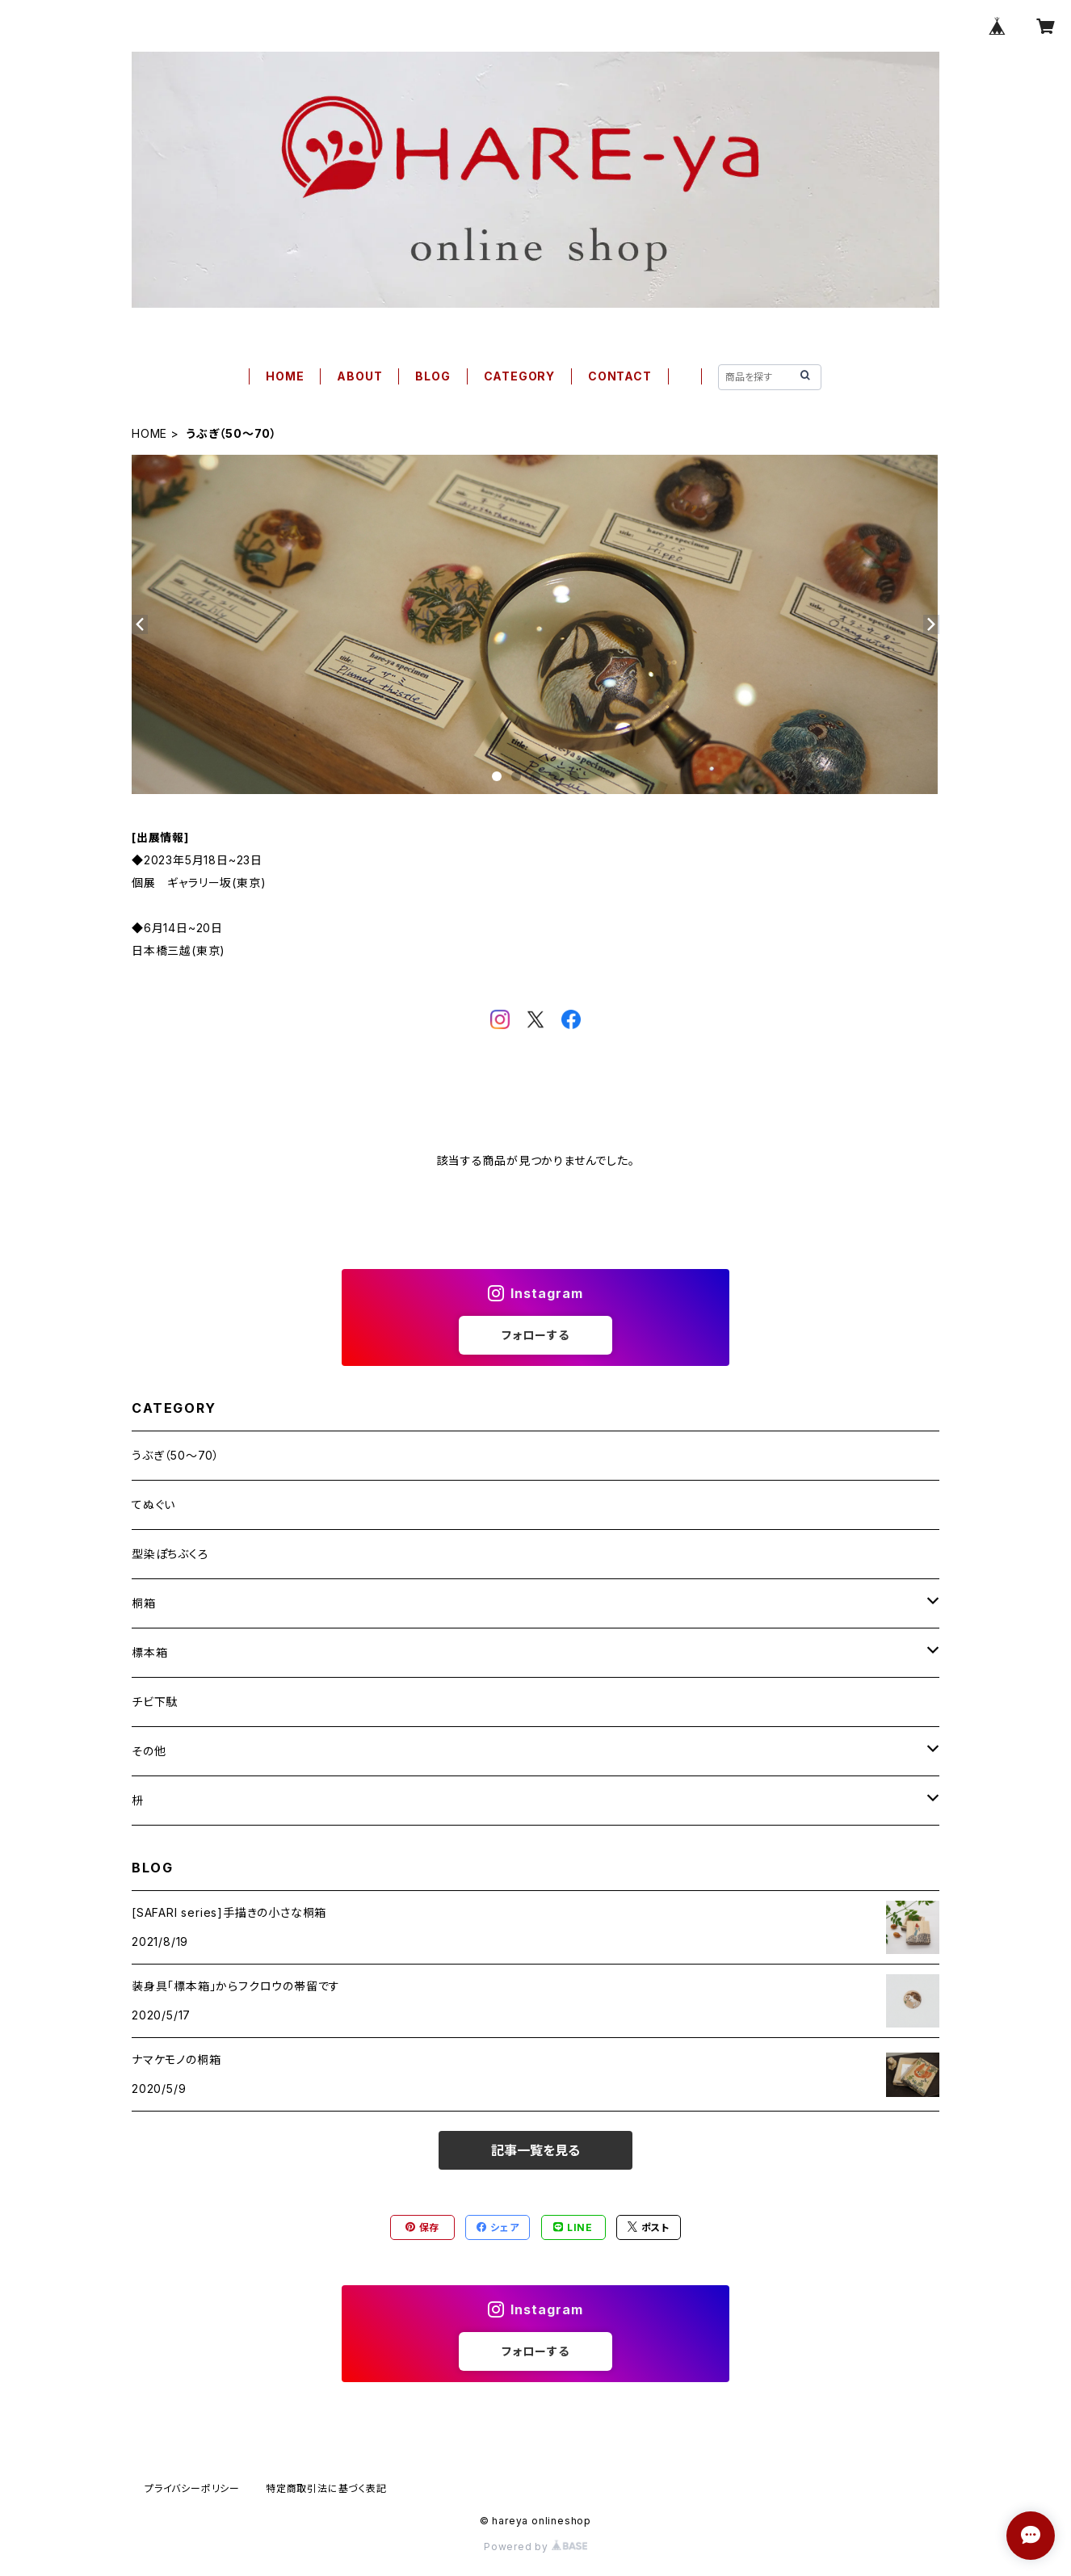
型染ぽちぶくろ (170, 1554)
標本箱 (149, 1652)
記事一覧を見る (535, 2150)
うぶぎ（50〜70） (176, 1455)
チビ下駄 (155, 1701)
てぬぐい (153, 1504)
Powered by (535, 2546)
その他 (149, 1751)
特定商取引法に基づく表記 (326, 2488)
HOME (285, 376)
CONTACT (620, 376)
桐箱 (144, 1603)
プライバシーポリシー (192, 2488)
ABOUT (359, 376)
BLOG (432, 376)
